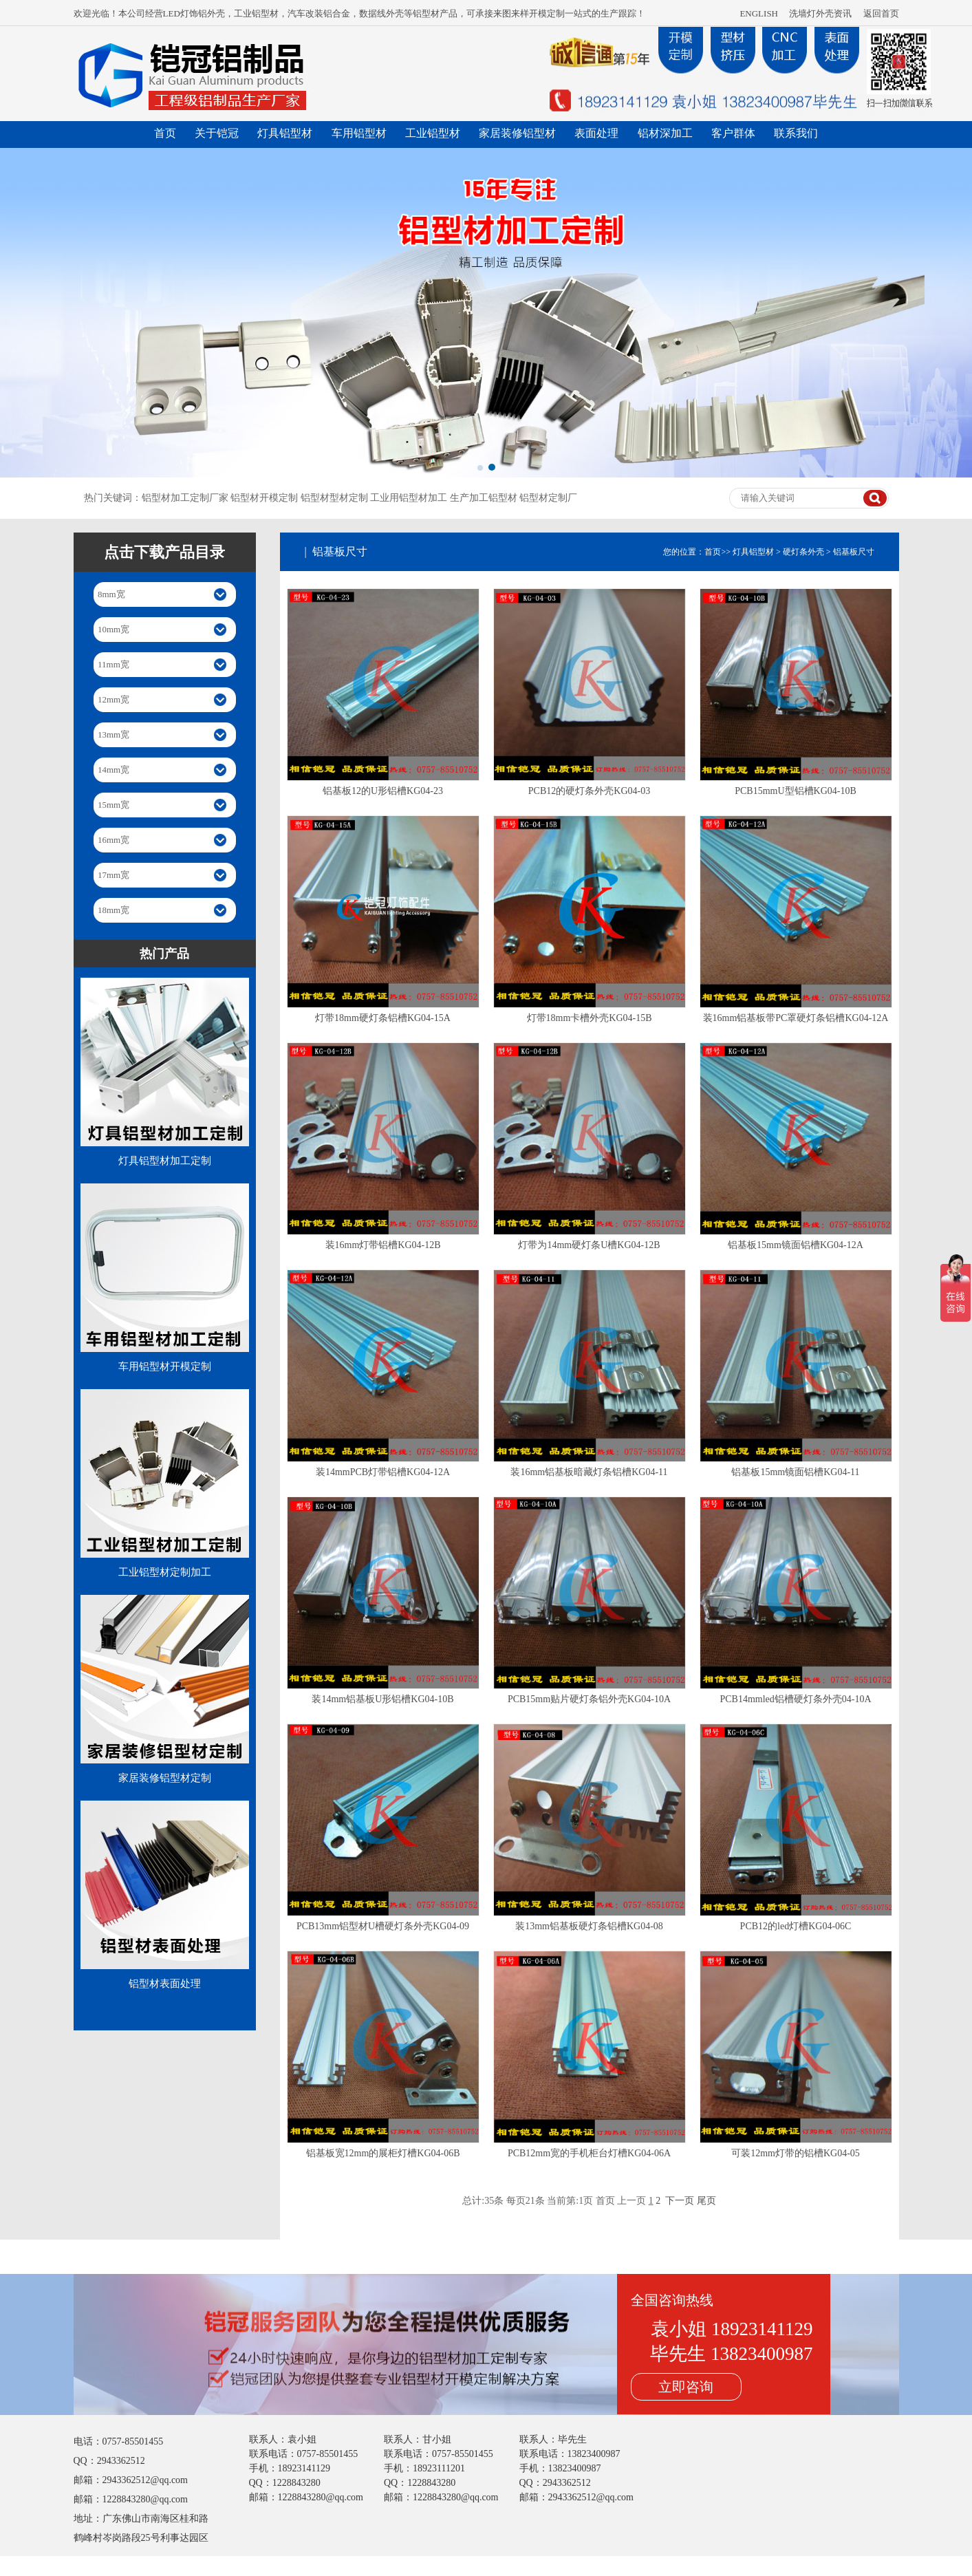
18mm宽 (113, 910)
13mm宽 (113, 734)
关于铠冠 (217, 133)
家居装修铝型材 (517, 133)
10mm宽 (113, 629)
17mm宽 (113, 875)
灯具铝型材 (284, 133)
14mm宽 (113, 769)
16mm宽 (113, 840)
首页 (165, 133)
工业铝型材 (432, 133)
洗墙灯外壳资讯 (820, 13)
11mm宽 (113, 664)
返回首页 (881, 13)
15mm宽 (113, 804)
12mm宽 (113, 699)
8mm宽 (111, 594)
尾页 (706, 2201)
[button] (480, 468)
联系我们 (796, 133)
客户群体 (733, 133)
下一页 (679, 2201)
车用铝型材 (359, 133)
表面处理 (596, 133)
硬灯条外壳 (803, 552)
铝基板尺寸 (853, 552)
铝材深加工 (665, 133)
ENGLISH (758, 13)
